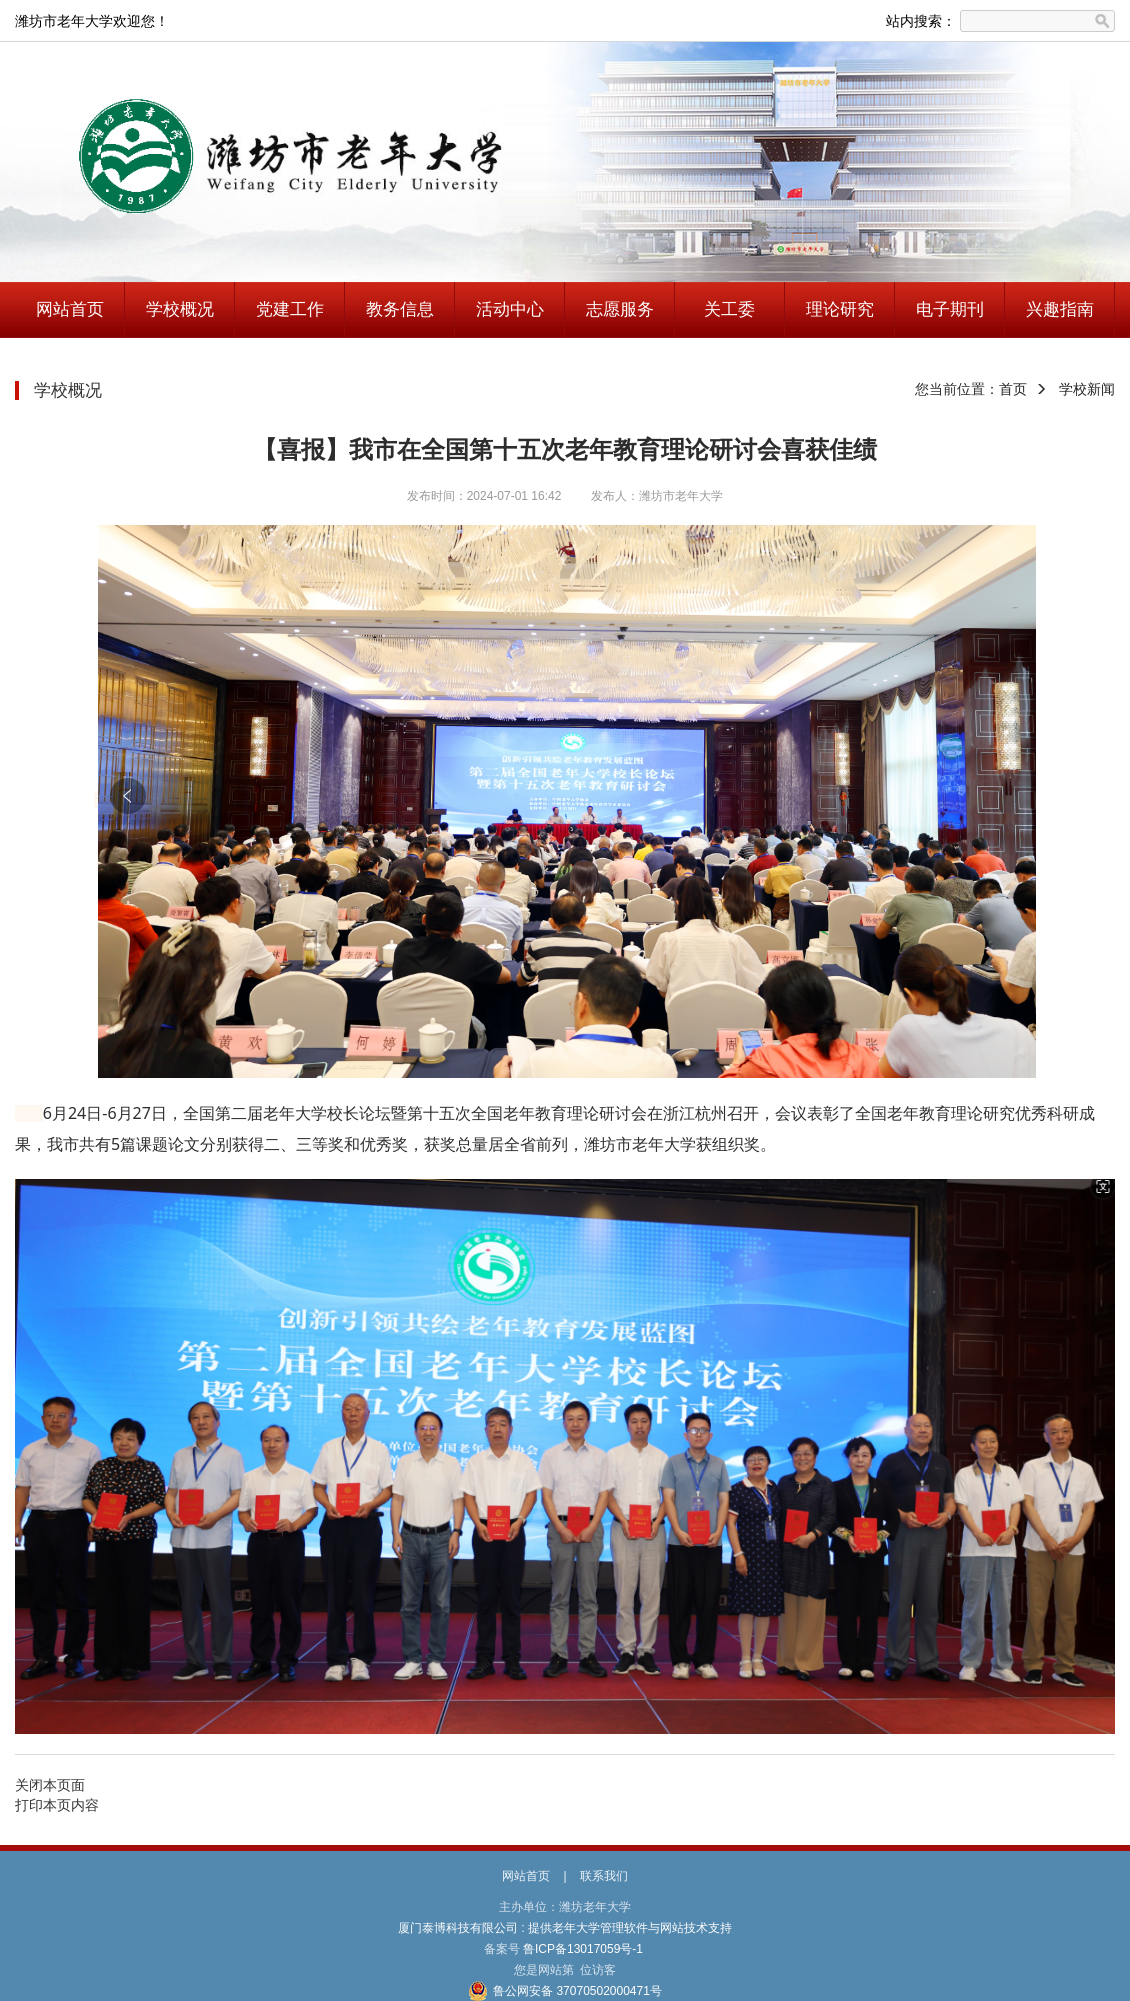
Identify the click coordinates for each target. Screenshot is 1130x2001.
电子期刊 (950, 309)
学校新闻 (1087, 389)
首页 (1013, 389)
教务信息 (400, 309)
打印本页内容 (57, 1805)
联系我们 (604, 1876)
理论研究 (840, 309)
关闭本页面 (50, 1785)
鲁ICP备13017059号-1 (583, 1949)
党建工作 (290, 309)
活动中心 (510, 309)
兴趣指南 (1060, 309)
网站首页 (70, 309)
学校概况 (180, 309)
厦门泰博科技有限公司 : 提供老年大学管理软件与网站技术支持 (565, 1928)
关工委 (729, 309)
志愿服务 (620, 309)
